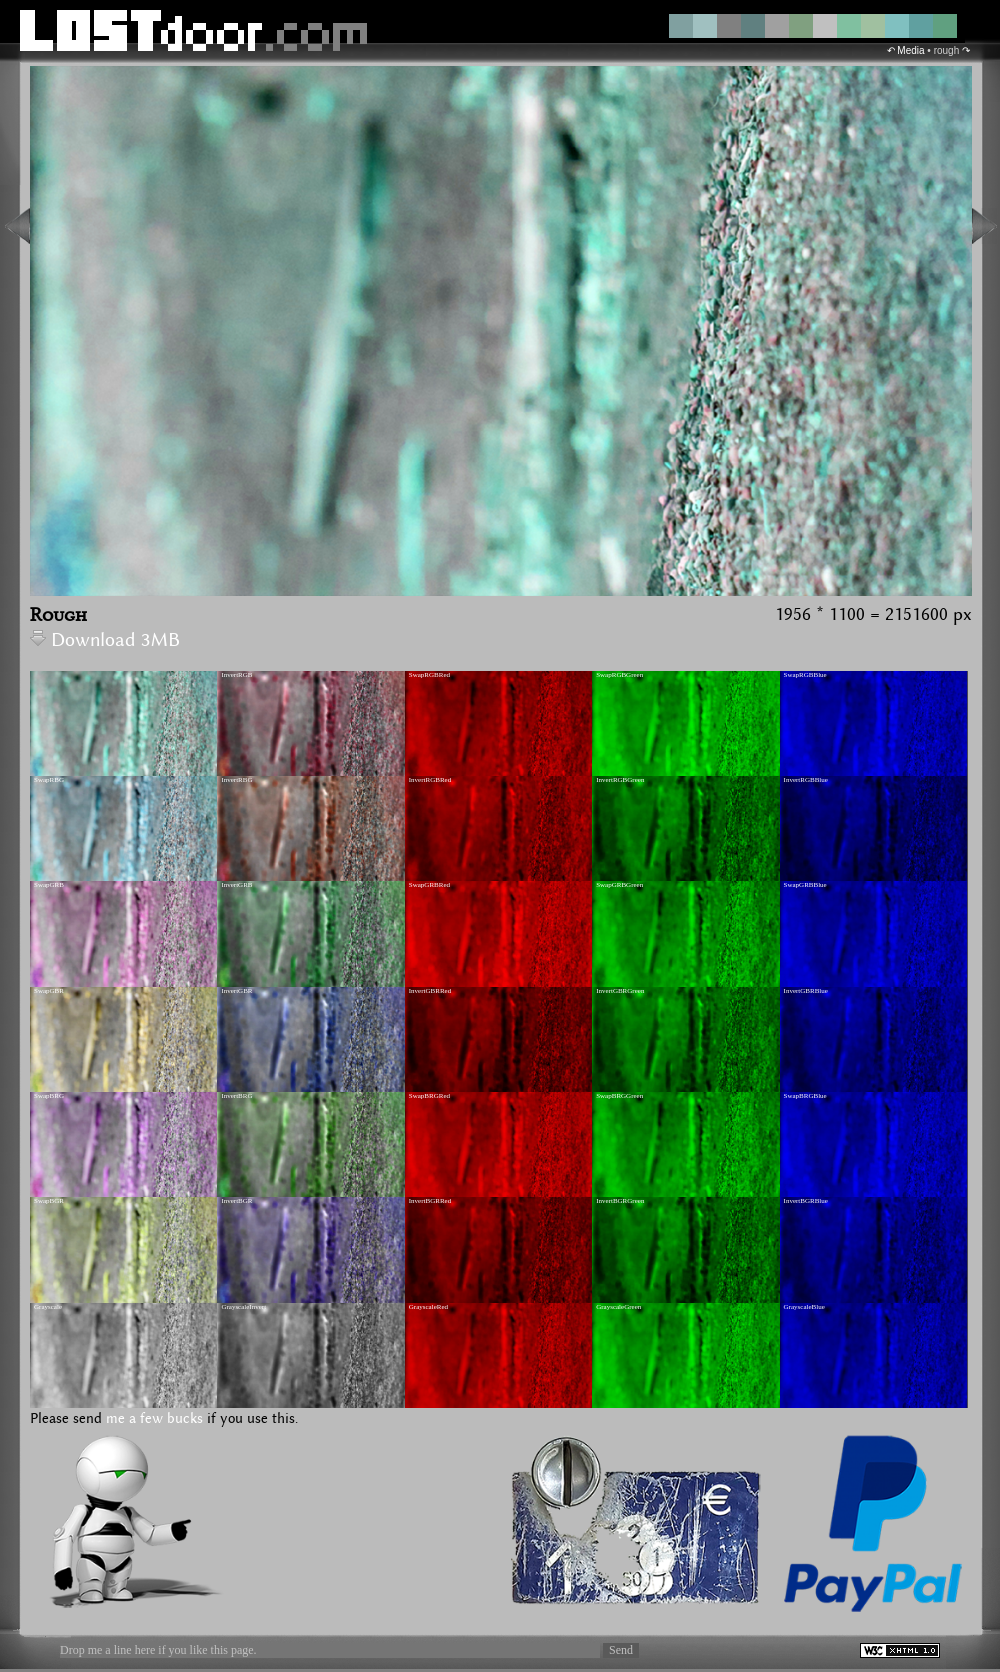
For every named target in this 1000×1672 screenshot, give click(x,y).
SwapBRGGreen (619, 1096)
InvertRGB (236, 675)
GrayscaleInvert (243, 1307)
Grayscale (48, 1307)
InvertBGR (236, 1201)
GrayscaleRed (428, 1307)
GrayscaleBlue (804, 1307)
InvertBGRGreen (620, 1201)
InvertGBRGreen (620, 991)
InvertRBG (236, 780)
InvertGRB (236, 885)
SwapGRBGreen (619, 885)
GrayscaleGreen (618, 1307)
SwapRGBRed (429, 675)
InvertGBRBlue (806, 991)
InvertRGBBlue (806, 780)
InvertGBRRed (430, 991)
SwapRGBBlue (805, 675)
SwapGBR (49, 991)
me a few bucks (154, 1419)
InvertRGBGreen (620, 780)
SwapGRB (49, 885)
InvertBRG (236, 1096)
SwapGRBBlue (805, 885)
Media (910, 50)
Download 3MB (105, 640)
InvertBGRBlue (806, 1201)
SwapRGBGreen (619, 675)
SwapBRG (49, 1096)
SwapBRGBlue (805, 1096)
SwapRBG (49, 780)
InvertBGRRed (430, 1201)
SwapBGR (49, 1201)
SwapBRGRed (429, 1096)
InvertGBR (236, 991)
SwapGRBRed (429, 885)
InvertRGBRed (430, 780)
